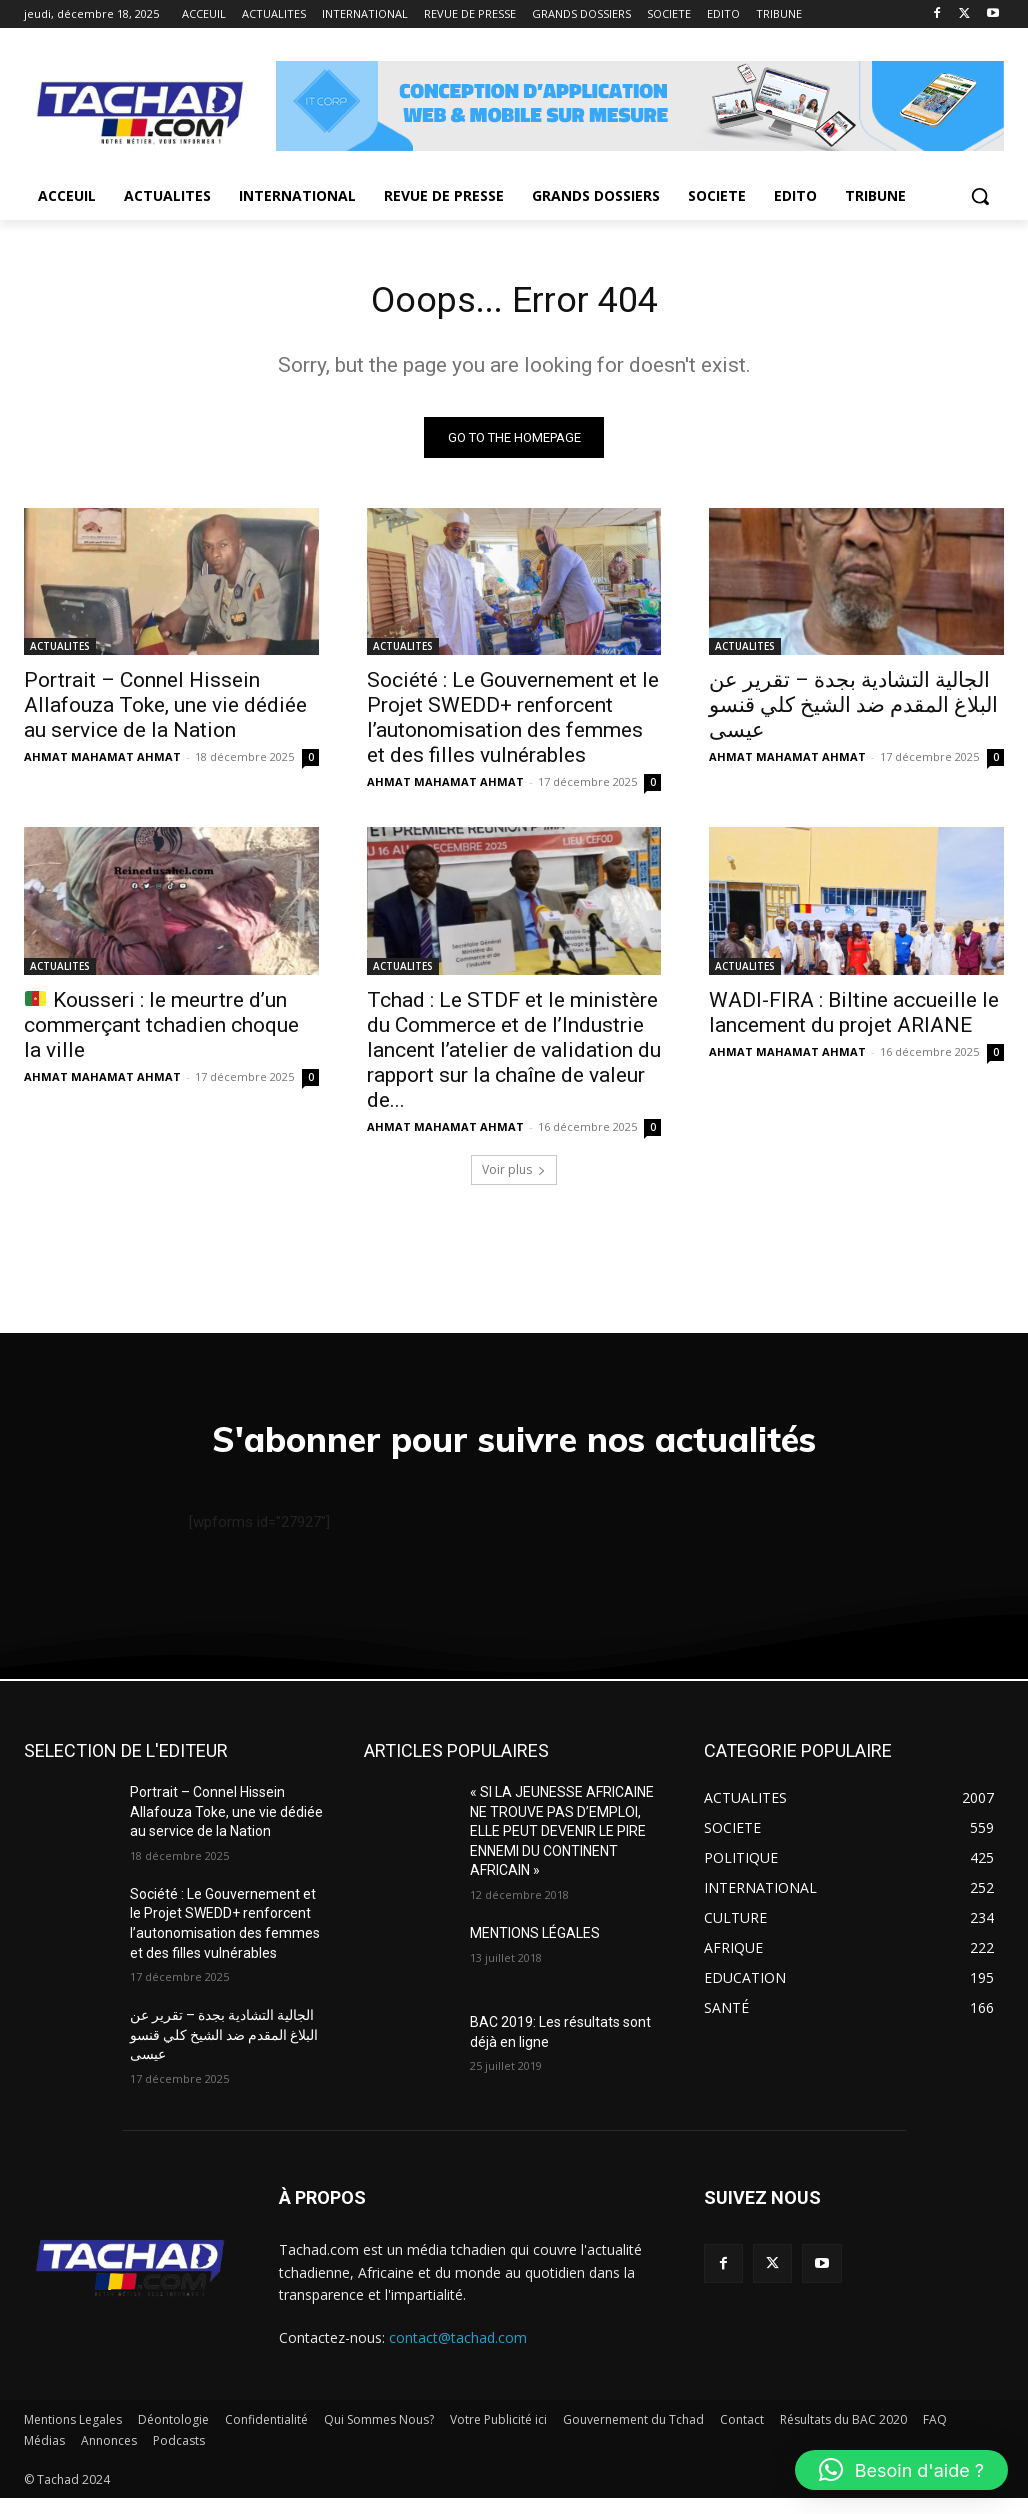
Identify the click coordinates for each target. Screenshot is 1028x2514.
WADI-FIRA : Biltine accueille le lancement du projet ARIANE (854, 1017)
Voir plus (514, 1175)
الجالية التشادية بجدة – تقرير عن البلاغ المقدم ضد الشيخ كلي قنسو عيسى (853, 711)
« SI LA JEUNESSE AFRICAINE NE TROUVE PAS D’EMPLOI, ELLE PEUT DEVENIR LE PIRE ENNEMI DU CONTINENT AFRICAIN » (562, 1848)
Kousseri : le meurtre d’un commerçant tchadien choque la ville (161, 1030)
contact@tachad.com (458, 2354)
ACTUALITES (60, 652)
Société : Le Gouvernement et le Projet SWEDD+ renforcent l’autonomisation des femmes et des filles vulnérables (513, 723)
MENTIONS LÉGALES (535, 1949)
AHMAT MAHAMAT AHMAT (102, 762)
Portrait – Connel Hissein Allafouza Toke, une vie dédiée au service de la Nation (165, 711)
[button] (980, 196)
